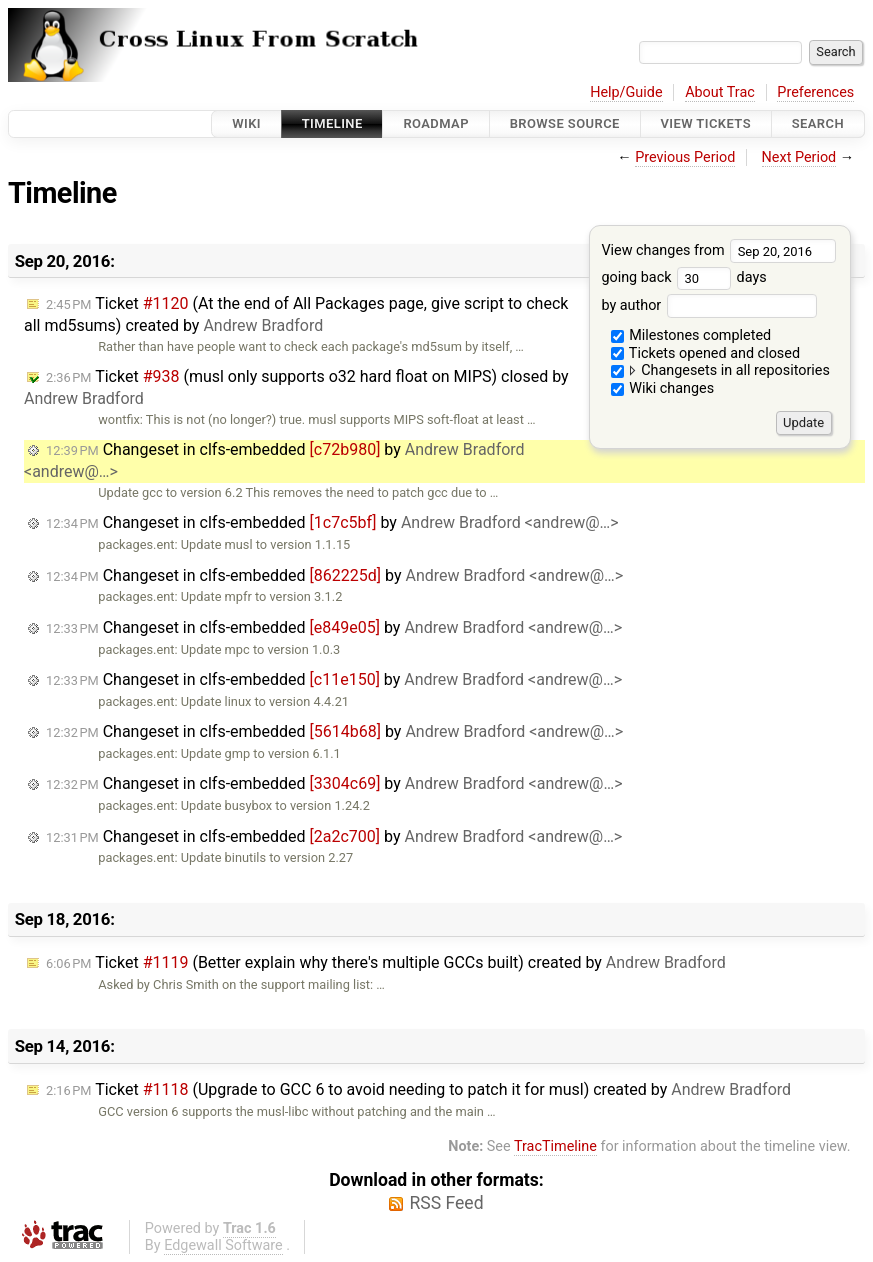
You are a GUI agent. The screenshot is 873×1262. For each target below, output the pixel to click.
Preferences (815, 92)
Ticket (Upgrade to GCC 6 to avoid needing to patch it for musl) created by (418, 1089)
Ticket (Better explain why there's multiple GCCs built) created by (386, 962)
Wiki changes (663, 388)
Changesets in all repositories (720, 370)
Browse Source (565, 123)
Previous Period (685, 157)
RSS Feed (446, 1203)
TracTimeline (555, 1146)
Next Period (799, 157)
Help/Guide (626, 92)
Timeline (332, 123)
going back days (683, 277)
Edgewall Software (223, 1245)
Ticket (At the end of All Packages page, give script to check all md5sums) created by (296, 314)
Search (818, 123)
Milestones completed (691, 335)
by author (708, 305)
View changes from (718, 250)
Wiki (246, 123)
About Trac (720, 92)
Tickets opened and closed (705, 353)
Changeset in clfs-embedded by (332, 522)
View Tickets (706, 123)
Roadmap (436, 123)
